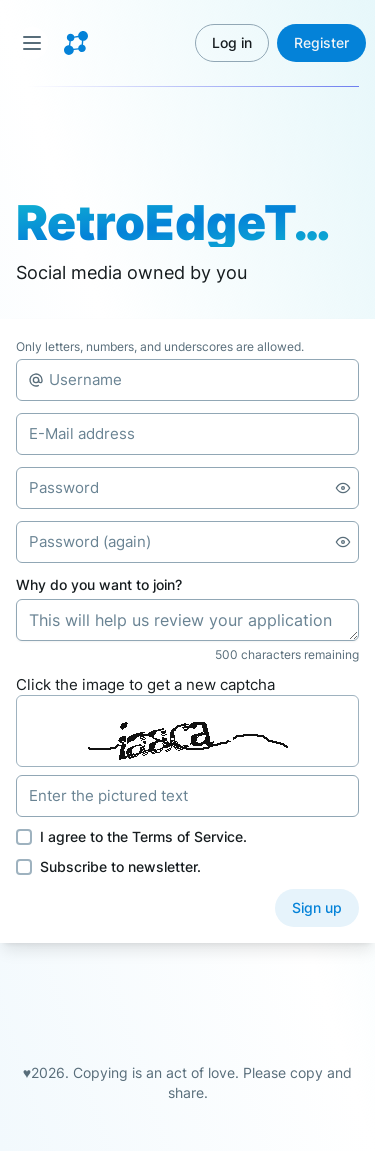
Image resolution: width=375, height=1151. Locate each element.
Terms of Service (187, 836)
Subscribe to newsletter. (120, 866)
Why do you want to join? (99, 584)
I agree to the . (143, 836)
